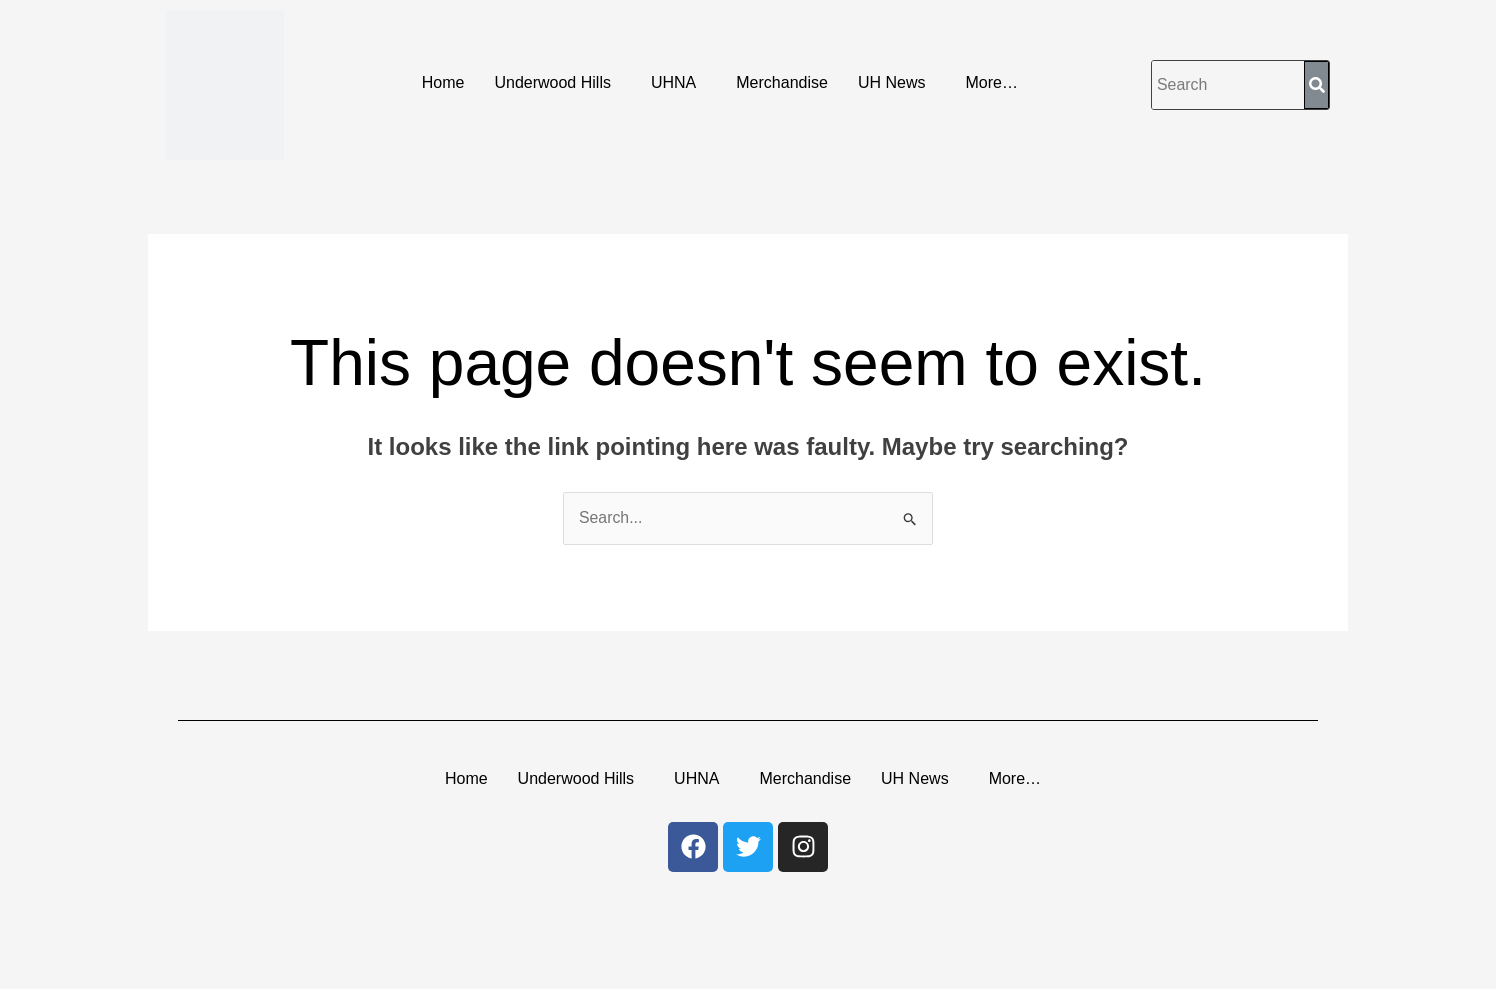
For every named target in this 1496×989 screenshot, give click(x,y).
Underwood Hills (552, 82)
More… (991, 82)
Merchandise (782, 82)
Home (443, 82)
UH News (892, 82)
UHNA (673, 82)
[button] (557, 83)
